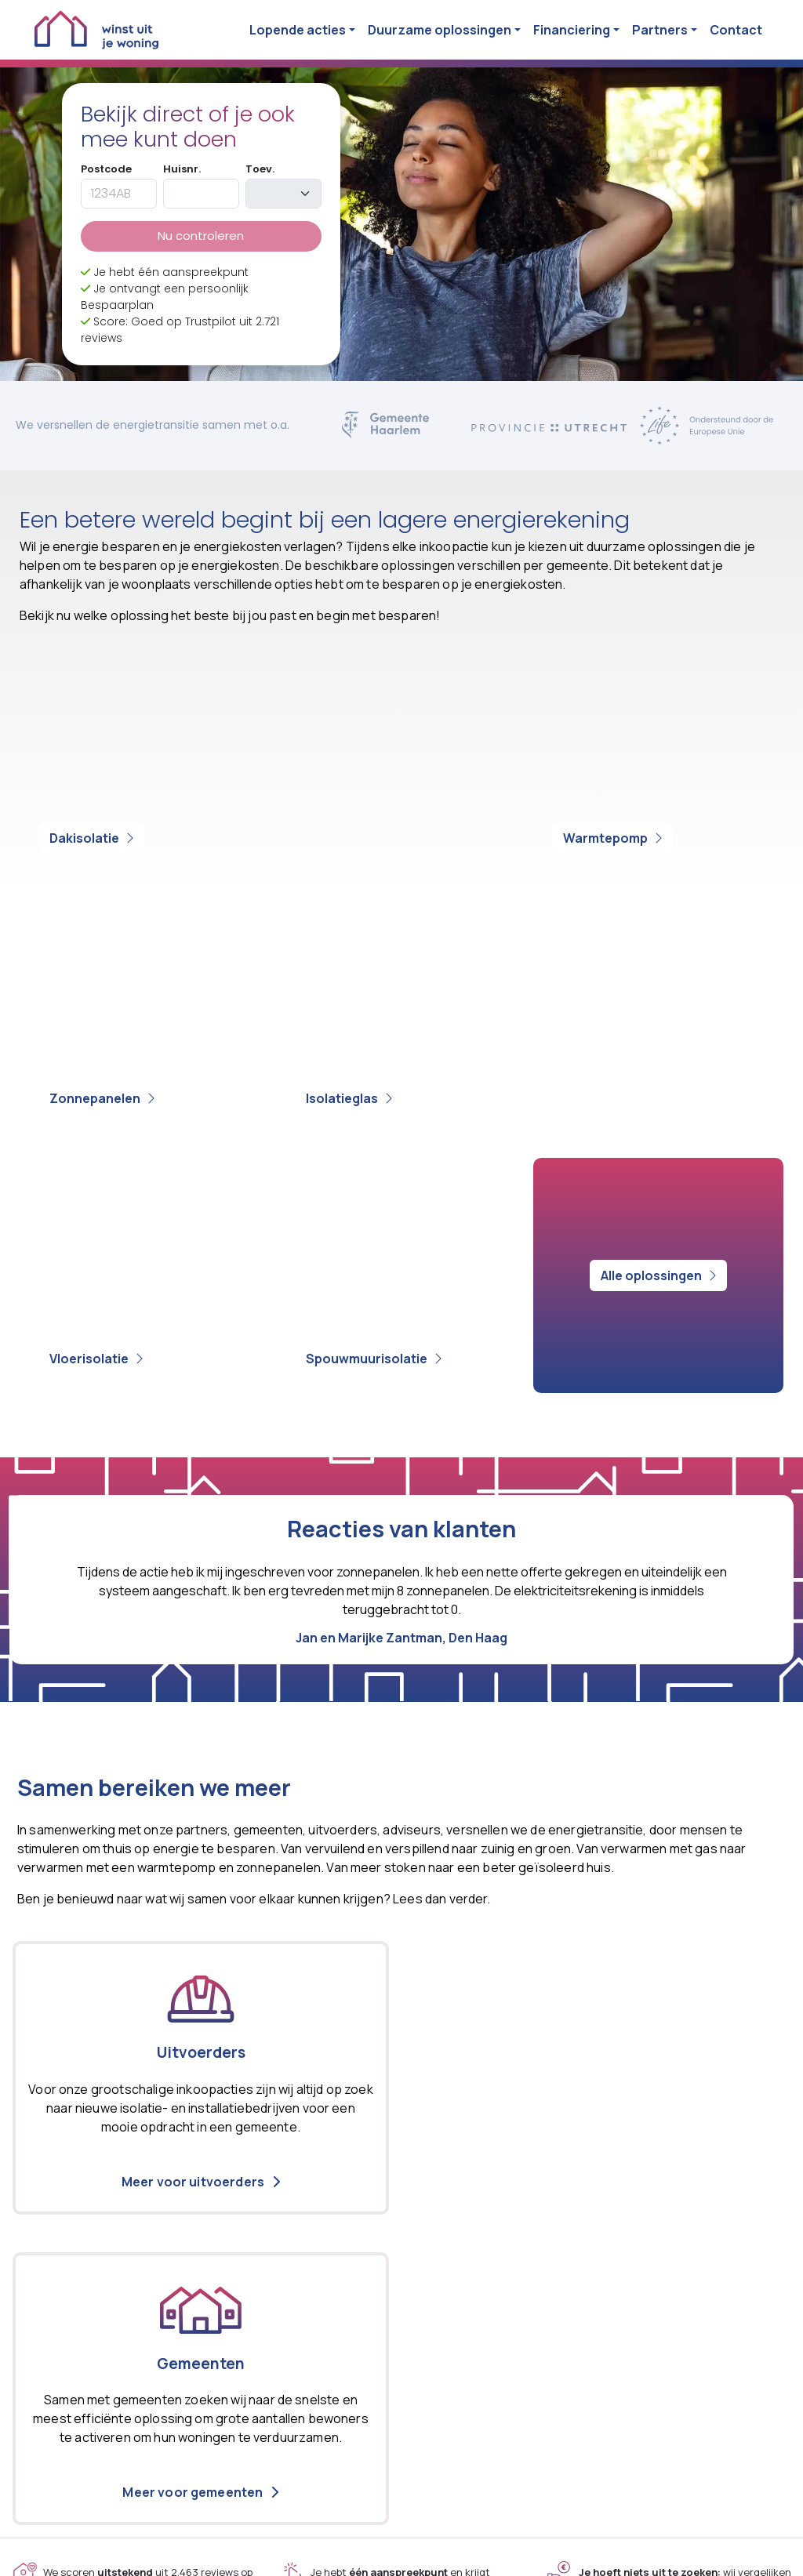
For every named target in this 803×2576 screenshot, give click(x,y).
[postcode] (119, 194)
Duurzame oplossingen (439, 29)
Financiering (571, 29)
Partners (660, 29)
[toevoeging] (283, 194)
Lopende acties (297, 29)
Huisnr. (182, 168)
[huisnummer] (201, 194)
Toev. (259, 168)
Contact (736, 29)
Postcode (106, 168)
